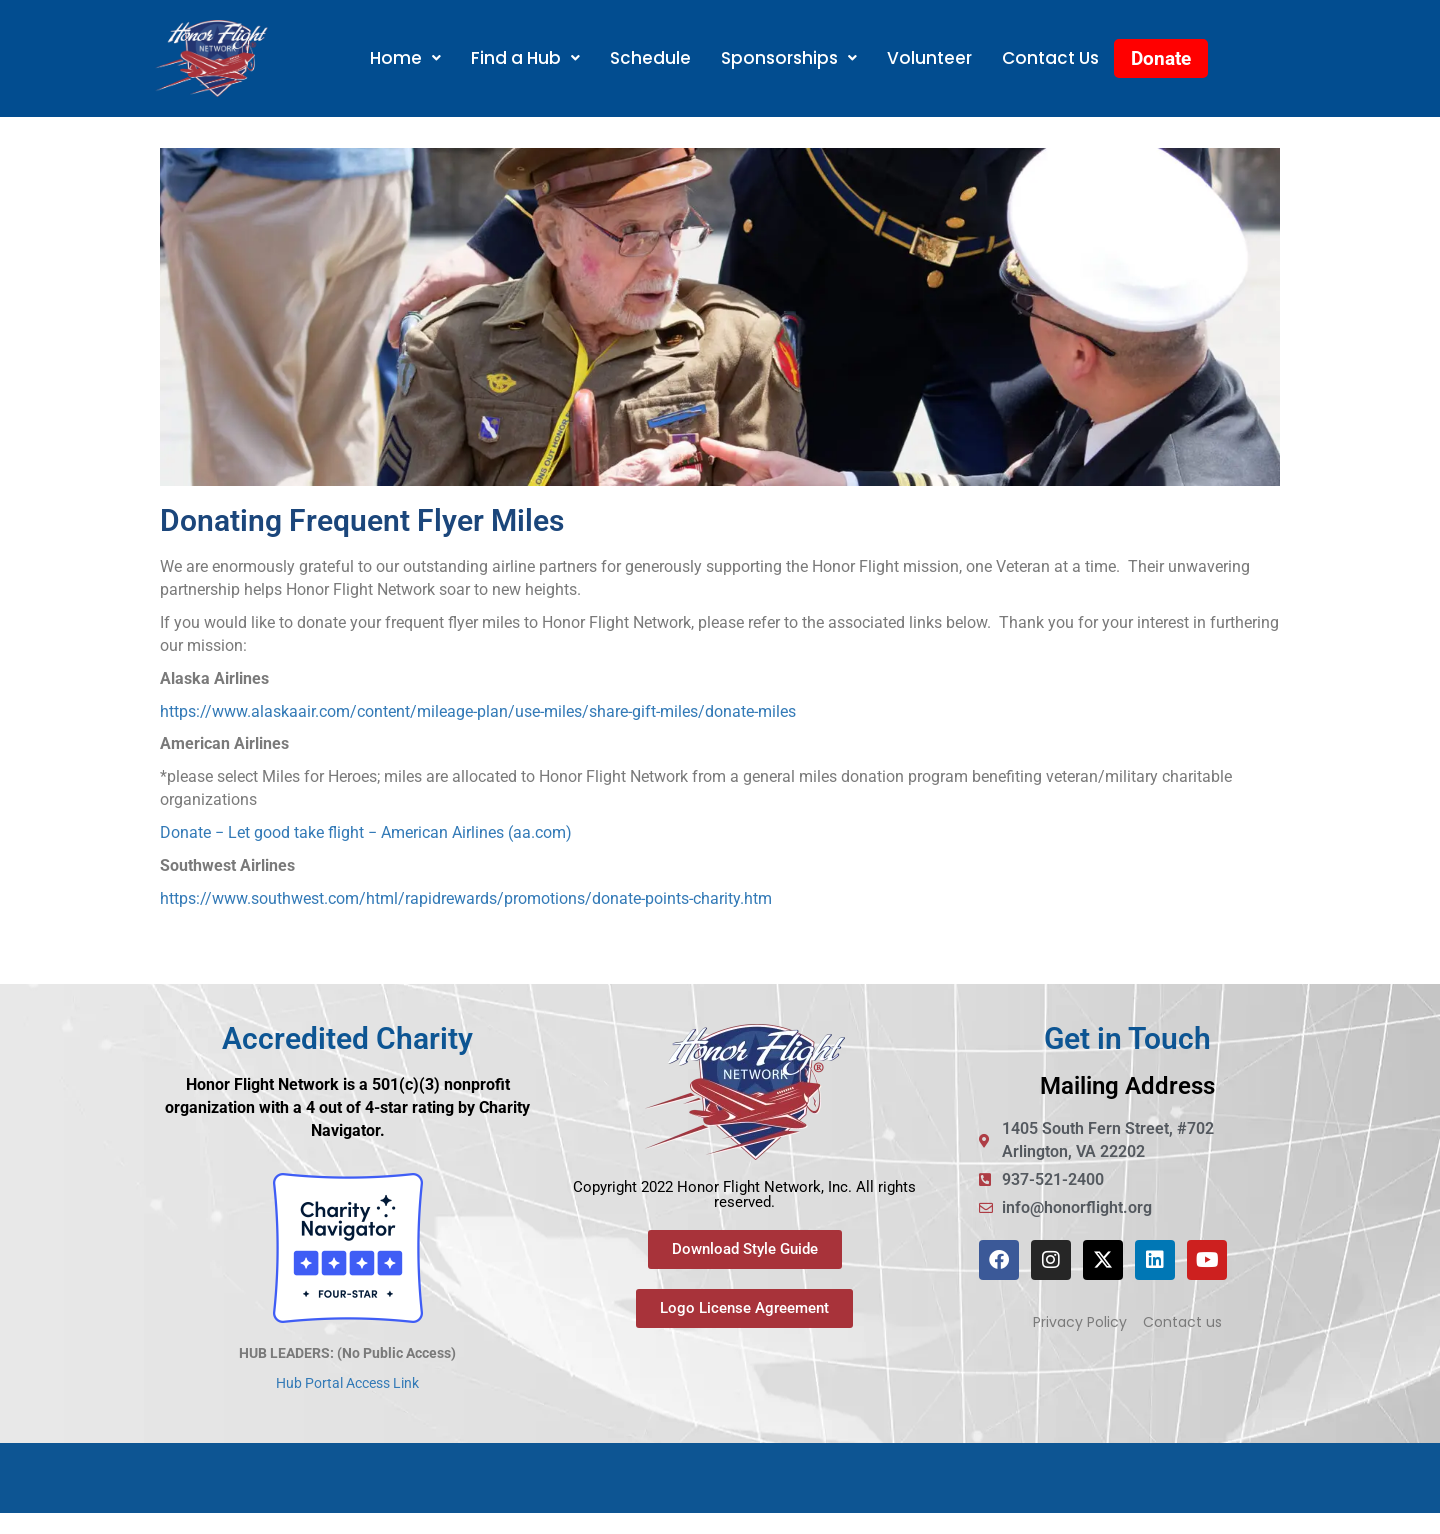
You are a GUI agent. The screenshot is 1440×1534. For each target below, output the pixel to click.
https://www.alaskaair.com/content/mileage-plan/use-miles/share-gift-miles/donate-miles (478, 711)
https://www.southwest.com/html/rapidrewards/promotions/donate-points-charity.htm (466, 898)
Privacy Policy (1080, 1322)
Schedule (650, 58)
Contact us (1182, 1322)
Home (405, 58)
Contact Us (1050, 58)
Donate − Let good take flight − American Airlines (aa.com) (366, 832)
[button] (405, 58)
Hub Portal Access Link (347, 1383)
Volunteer (929, 58)
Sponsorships (789, 58)
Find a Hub (525, 58)
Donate (1161, 58)
